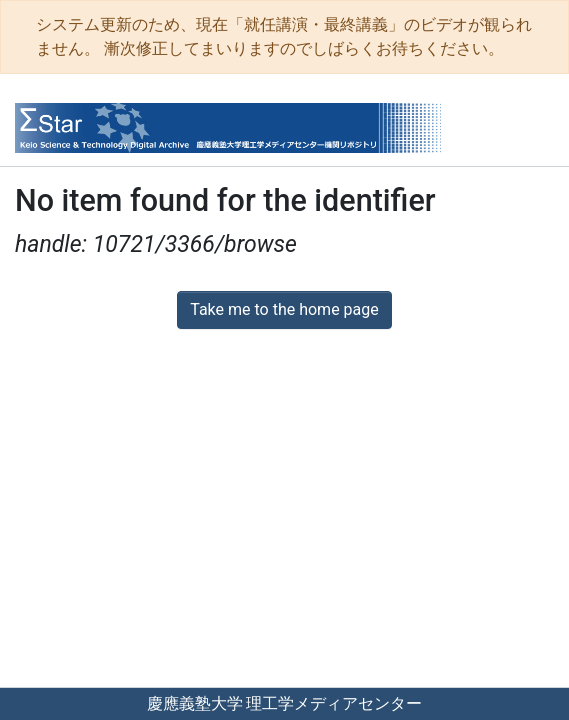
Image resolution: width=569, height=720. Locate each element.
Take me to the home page (284, 309)
